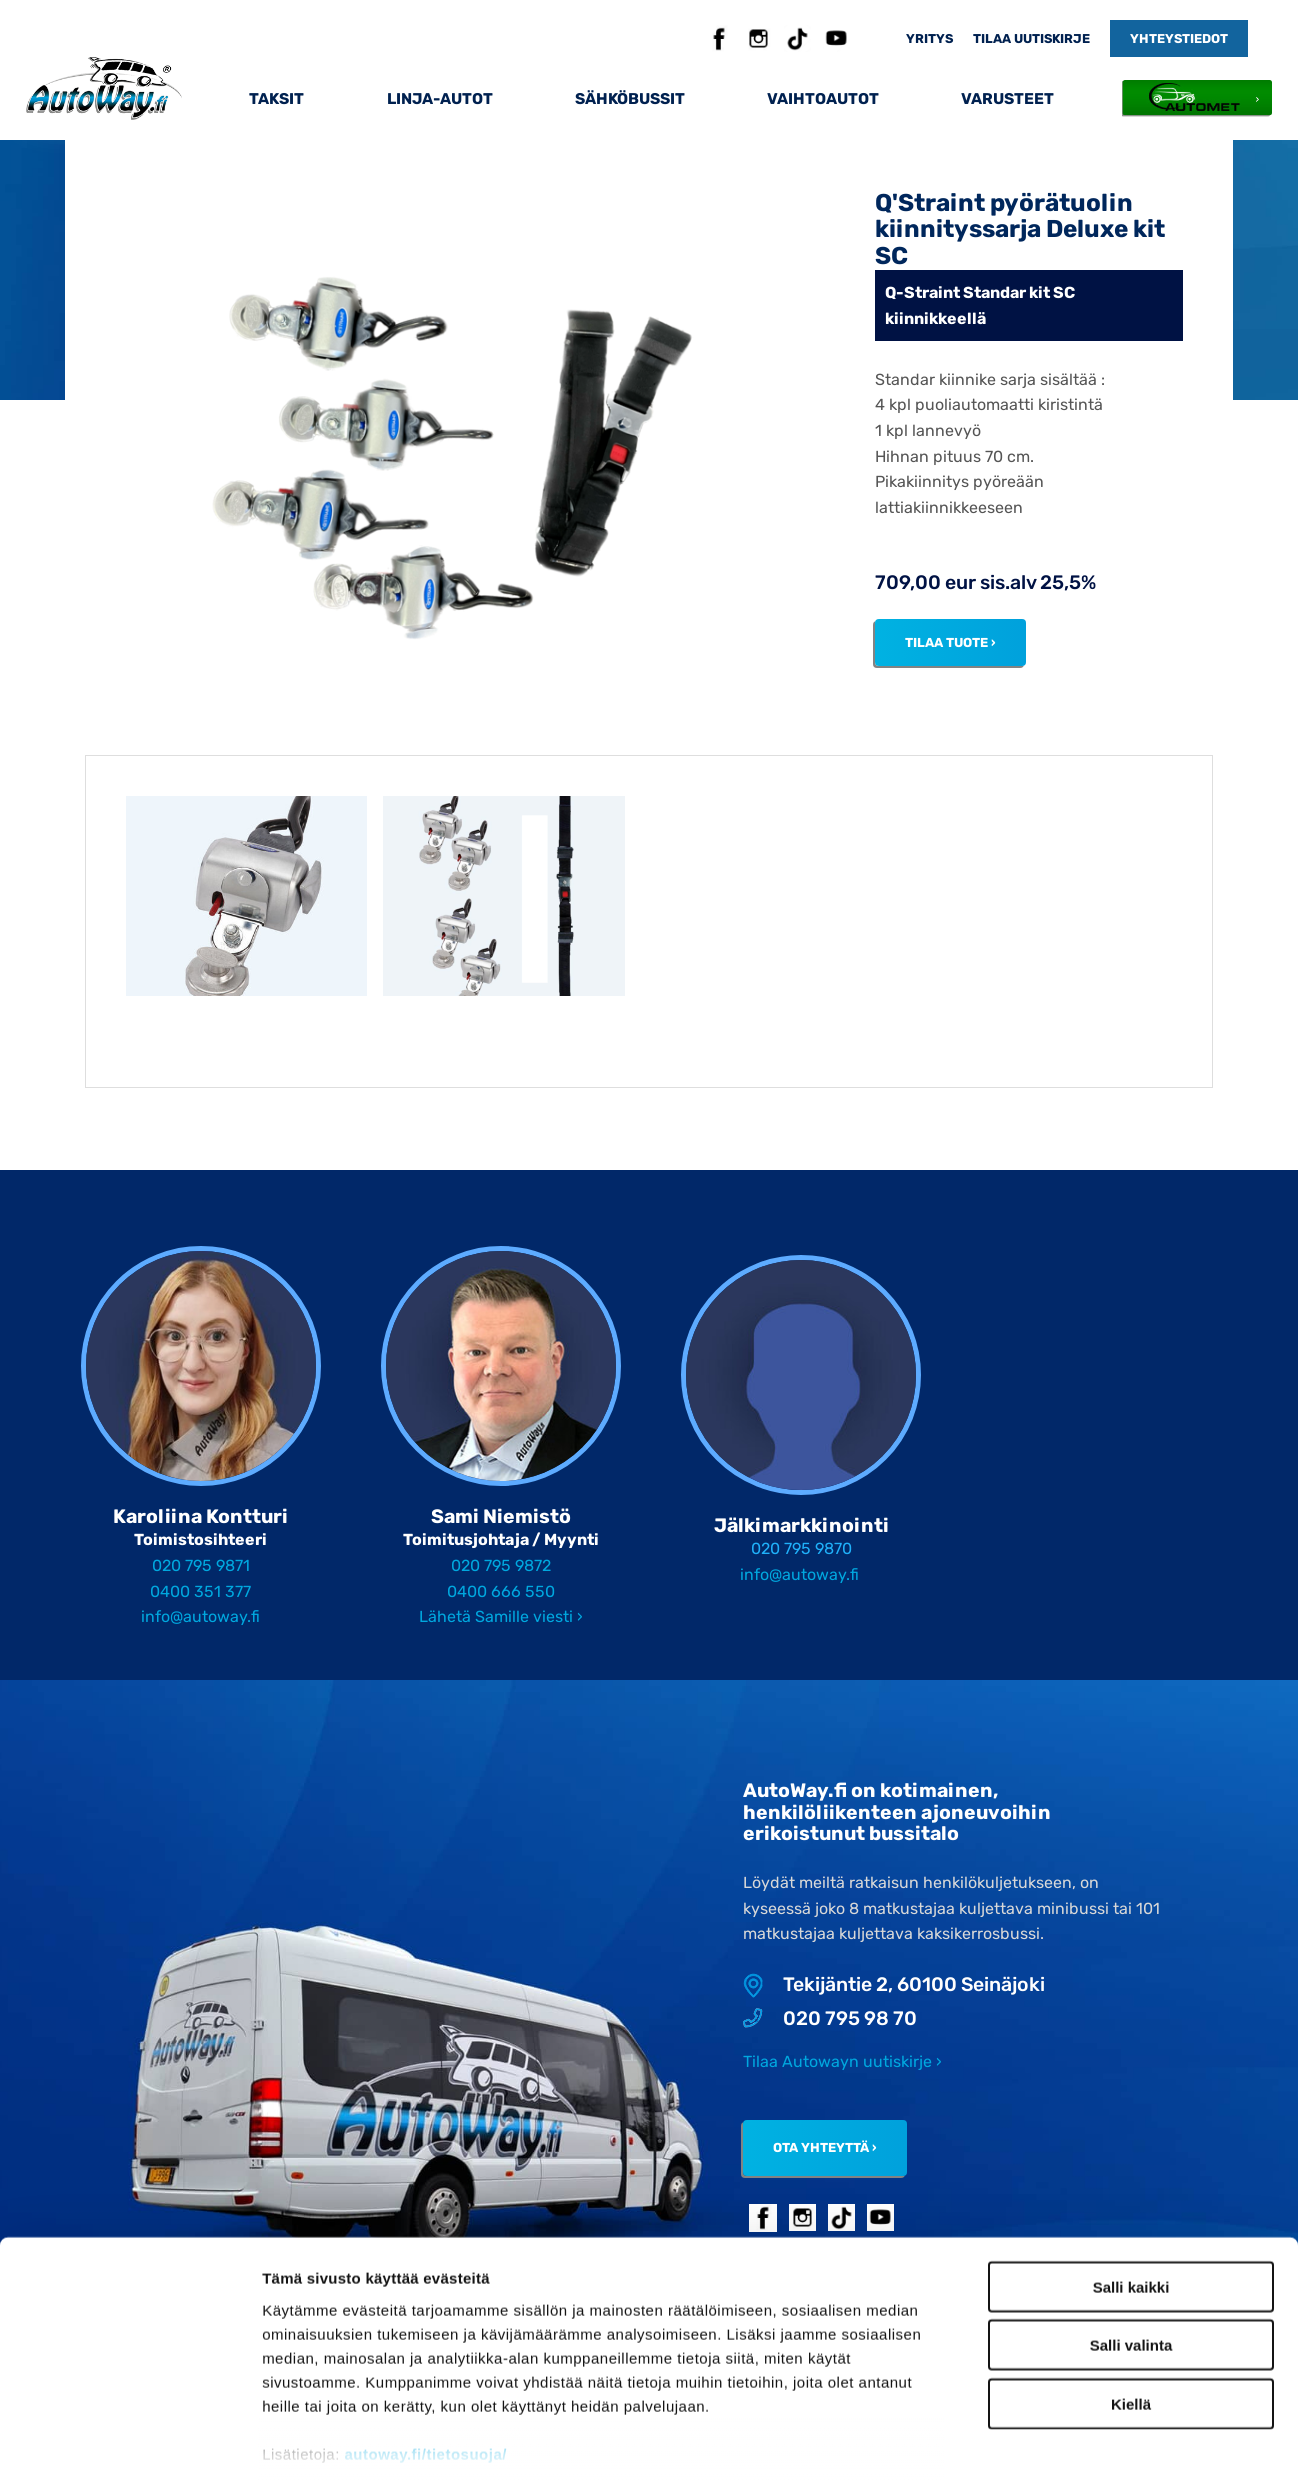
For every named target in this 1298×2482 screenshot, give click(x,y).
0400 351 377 (200, 1591)
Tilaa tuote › (950, 642)
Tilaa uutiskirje (1031, 38)
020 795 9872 (501, 1565)
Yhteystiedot (1179, 38)
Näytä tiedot (1069, 2442)
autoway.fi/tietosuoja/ (426, 2340)
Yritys (929, 38)
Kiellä (1131, 2290)
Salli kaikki (1131, 2173)
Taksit (276, 98)
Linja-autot (440, 98)
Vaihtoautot (823, 98)
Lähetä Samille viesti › (501, 1616)
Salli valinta (1131, 2231)
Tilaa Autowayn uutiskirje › (842, 2061)
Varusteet (1007, 98)
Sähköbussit (630, 98)
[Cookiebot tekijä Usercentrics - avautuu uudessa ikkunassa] (129, 2443)
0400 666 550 (501, 1591)
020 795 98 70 (830, 2019)
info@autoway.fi (200, 1616)
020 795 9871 (201, 1565)
